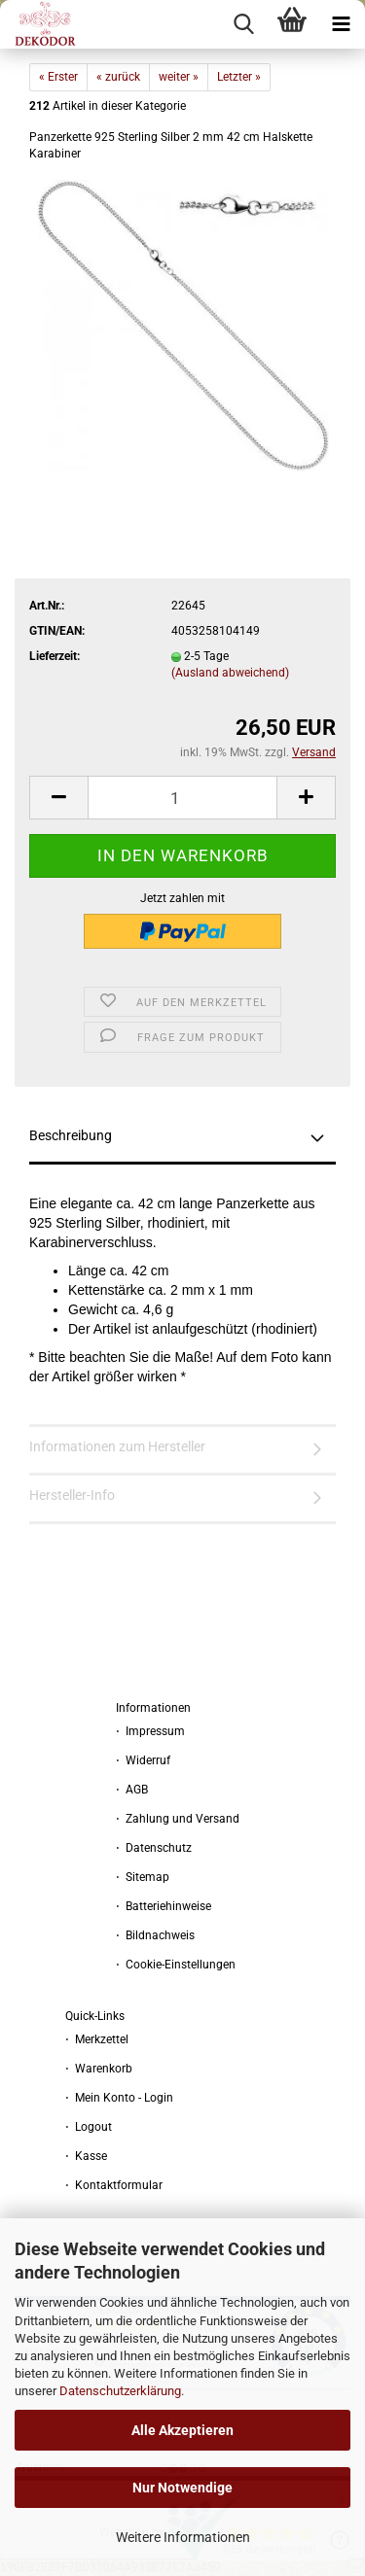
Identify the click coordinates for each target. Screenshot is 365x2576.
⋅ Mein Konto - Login (119, 2098)
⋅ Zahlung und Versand (177, 1819)
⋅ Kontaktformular (114, 2185)
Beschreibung (70, 1135)
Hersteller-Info (72, 1495)
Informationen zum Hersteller (117, 1446)
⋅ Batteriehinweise (163, 1906)
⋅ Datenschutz (154, 1848)
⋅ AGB (132, 1789)
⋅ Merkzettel (96, 2039)
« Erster (58, 77)
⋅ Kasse (86, 2156)
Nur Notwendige (182, 2487)
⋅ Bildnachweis (155, 1935)
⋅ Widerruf (143, 1760)
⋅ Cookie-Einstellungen (176, 1964)
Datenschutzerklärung (120, 2391)
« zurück (118, 77)
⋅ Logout (88, 2127)
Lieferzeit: (54, 656)
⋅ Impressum (150, 1731)
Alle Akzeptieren (182, 2430)
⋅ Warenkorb (98, 2068)
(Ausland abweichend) (230, 672)
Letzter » (239, 77)
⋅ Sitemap (142, 1877)
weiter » (179, 77)
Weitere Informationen (183, 2537)
